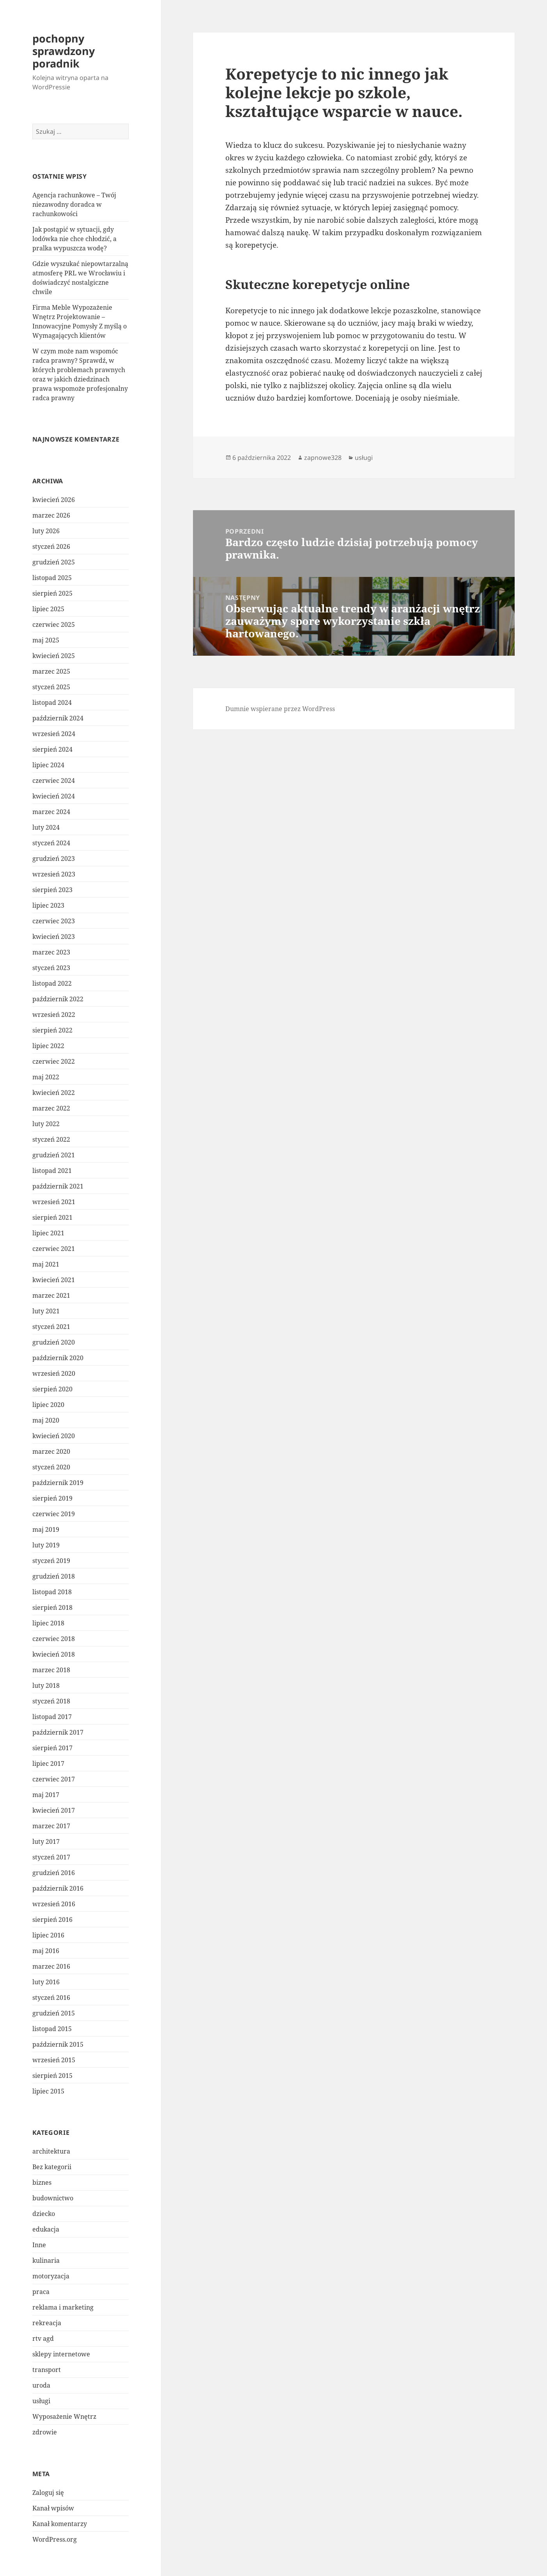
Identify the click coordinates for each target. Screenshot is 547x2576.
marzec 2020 (51, 1451)
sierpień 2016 (52, 1919)
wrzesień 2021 (53, 1202)
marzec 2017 (51, 1826)
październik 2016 (57, 1888)
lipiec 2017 (48, 1763)
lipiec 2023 (48, 905)
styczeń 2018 (51, 1701)
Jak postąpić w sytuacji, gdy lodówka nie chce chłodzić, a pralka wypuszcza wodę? (74, 238)
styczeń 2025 (51, 687)
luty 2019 (46, 1545)
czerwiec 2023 (53, 921)
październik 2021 (57, 1186)
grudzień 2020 (53, 1342)
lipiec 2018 (48, 1623)
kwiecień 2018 (53, 1654)
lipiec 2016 (48, 1935)
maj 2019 (45, 1529)
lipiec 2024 (48, 765)
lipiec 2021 (48, 1233)
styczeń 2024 (51, 843)
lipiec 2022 (48, 1045)
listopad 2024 (52, 702)
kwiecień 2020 (53, 1436)
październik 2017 (57, 1732)
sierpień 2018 (52, 1607)
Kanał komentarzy (59, 2523)
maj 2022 (45, 1077)
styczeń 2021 (51, 1326)
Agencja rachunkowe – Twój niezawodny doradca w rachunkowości (74, 204)
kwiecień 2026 (53, 499)
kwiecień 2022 (53, 1092)
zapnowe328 (323, 457)
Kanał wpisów (53, 2508)
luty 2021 (46, 1311)
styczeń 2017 (51, 1857)
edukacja (45, 2229)
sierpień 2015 (52, 2075)
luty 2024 (46, 827)
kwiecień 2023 (53, 936)
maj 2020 (45, 1420)
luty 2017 (46, 1841)
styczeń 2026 (51, 546)
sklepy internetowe (61, 2354)
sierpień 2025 (52, 593)
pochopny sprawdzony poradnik (63, 51)
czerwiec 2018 (53, 1638)
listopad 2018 (52, 1592)
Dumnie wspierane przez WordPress (280, 708)
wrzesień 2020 (53, 1373)
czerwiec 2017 (53, 1779)
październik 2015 (57, 2044)
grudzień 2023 (53, 858)
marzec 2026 (51, 515)
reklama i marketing (63, 2307)
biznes (41, 2182)
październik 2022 (57, 999)
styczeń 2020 (51, 1467)
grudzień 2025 (53, 562)
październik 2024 (57, 718)
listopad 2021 (52, 1170)
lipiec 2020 (48, 1404)
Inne (39, 2245)
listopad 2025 (52, 577)
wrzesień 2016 (53, 1904)
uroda (41, 2385)
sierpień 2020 (52, 1389)
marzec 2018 (51, 1670)
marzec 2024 (51, 811)
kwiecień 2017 (53, 1810)
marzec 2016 (51, 1966)
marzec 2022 (51, 1108)
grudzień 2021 (53, 1155)
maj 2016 (45, 1950)
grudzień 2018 (53, 1576)
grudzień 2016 (53, 1872)
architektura (51, 2151)
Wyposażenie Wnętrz (64, 2416)
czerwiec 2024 (53, 780)
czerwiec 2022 (53, 1061)
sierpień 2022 (52, 1030)
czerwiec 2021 (53, 1248)
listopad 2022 (52, 983)
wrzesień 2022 (53, 1014)
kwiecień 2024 (53, 796)
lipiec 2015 (48, 2091)
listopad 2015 (52, 2028)
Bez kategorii (51, 2167)
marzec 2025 (51, 671)
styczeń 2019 (51, 1560)
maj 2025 (45, 640)
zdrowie (44, 2432)
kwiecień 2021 (53, 1280)
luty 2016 (46, 1982)
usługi (41, 2401)
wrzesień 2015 (53, 2060)
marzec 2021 (51, 1295)
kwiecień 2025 (53, 655)
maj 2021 (45, 1264)
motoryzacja (50, 2276)
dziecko (43, 2213)
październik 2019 (57, 1482)
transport (46, 2369)
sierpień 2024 (52, 749)
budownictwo (52, 2198)
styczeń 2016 (51, 1997)
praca (41, 2291)
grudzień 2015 (53, 2013)
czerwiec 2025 (53, 624)
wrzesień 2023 (53, 874)
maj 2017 (45, 1794)
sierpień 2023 (52, 889)
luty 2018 (46, 1685)
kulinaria (46, 2260)
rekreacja (46, 2323)
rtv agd (43, 2338)
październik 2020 (57, 1358)
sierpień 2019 (52, 1498)
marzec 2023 (51, 952)
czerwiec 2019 (53, 1514)
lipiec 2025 (48, 609)
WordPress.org (54, 2539)
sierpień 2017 (52, 1748)
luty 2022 (46, 1123)
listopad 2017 (52, 1716)
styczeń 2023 (51, 967)
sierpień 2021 (52, 1217)
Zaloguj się (48, 2492)
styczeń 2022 (51, 1139)
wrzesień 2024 (53, 733)
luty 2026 (46, 531)
